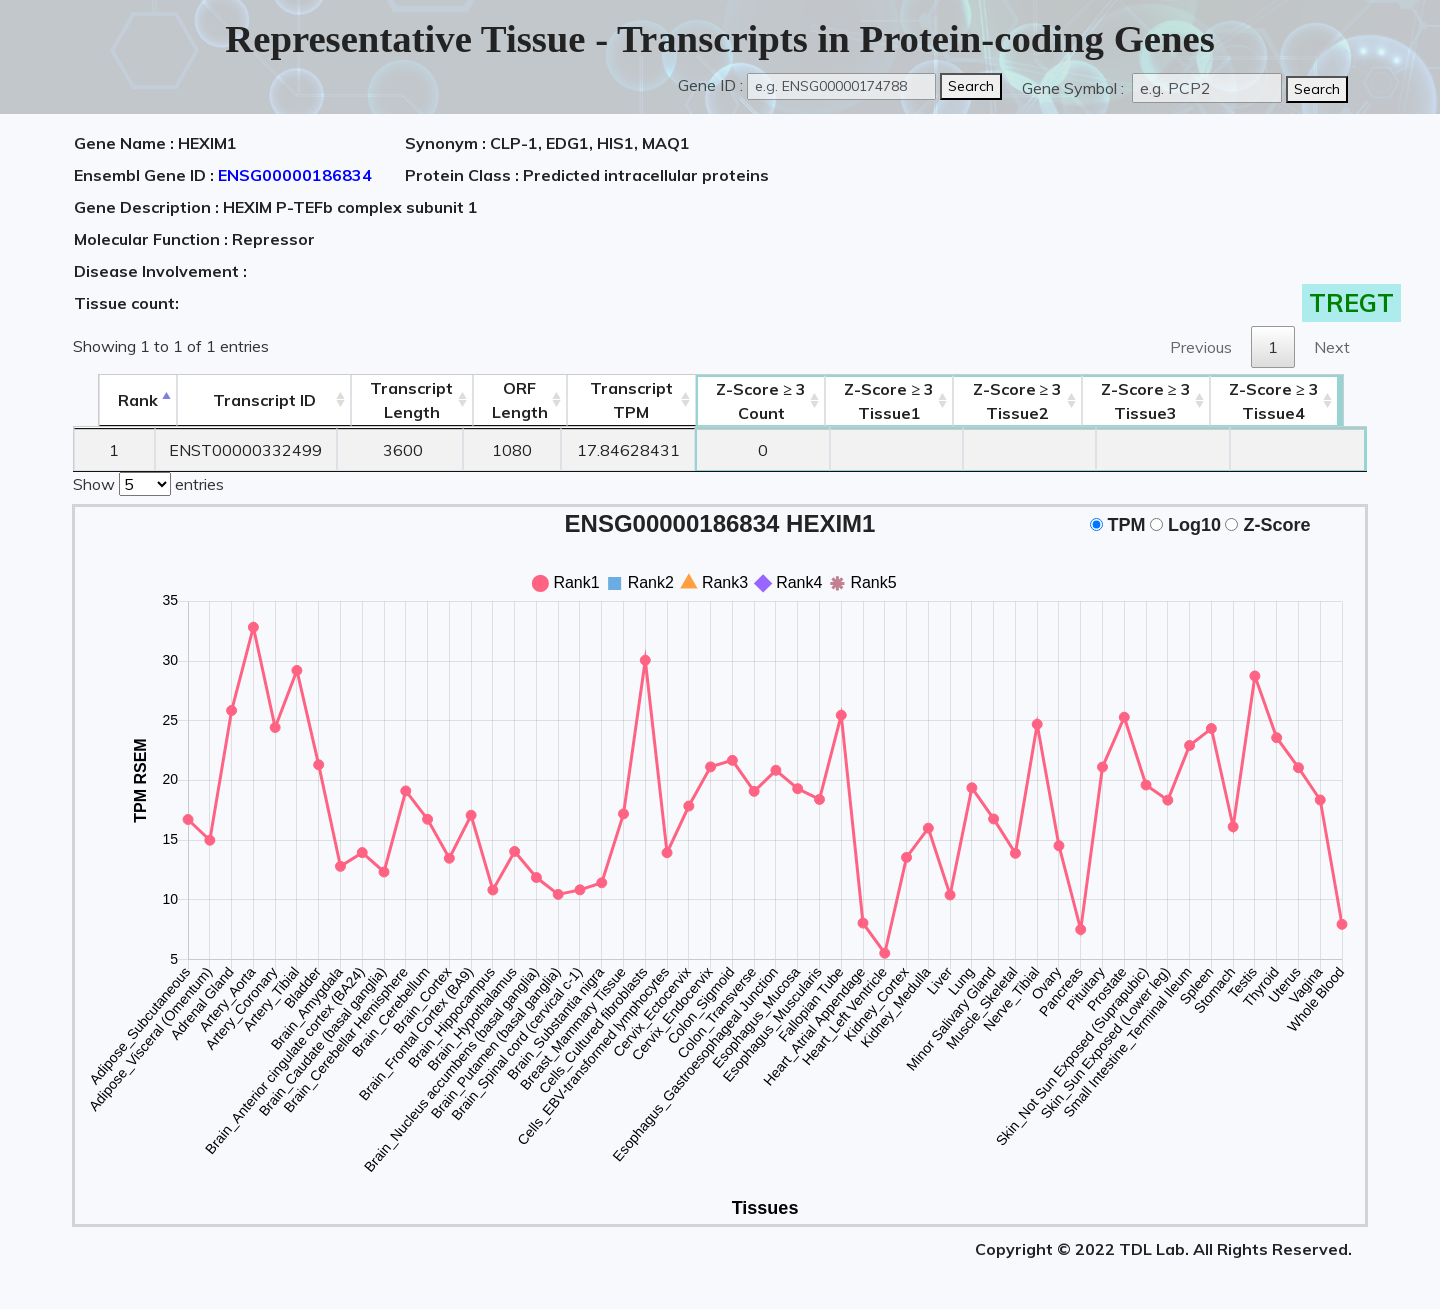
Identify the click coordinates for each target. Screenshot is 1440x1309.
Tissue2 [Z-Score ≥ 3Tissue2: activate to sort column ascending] (1032, 401)
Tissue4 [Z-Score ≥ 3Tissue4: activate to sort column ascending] (1299, 401)
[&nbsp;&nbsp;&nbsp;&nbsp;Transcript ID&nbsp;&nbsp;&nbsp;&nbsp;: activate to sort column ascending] (247, 400)
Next (1332, 347)
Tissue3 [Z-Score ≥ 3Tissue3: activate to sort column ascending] (1166, 401)
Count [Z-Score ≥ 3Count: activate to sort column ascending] (765, 401)
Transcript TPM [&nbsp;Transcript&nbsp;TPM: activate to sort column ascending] (630, 400)
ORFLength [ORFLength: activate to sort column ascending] (514, 400)
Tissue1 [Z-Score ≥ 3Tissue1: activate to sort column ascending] (899, 401)
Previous (1201, 347)
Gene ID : (710, 85)
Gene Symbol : (1075, 88)
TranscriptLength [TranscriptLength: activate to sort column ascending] (401, 400)
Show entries (148, 482)
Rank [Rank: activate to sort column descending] (115, 400)
